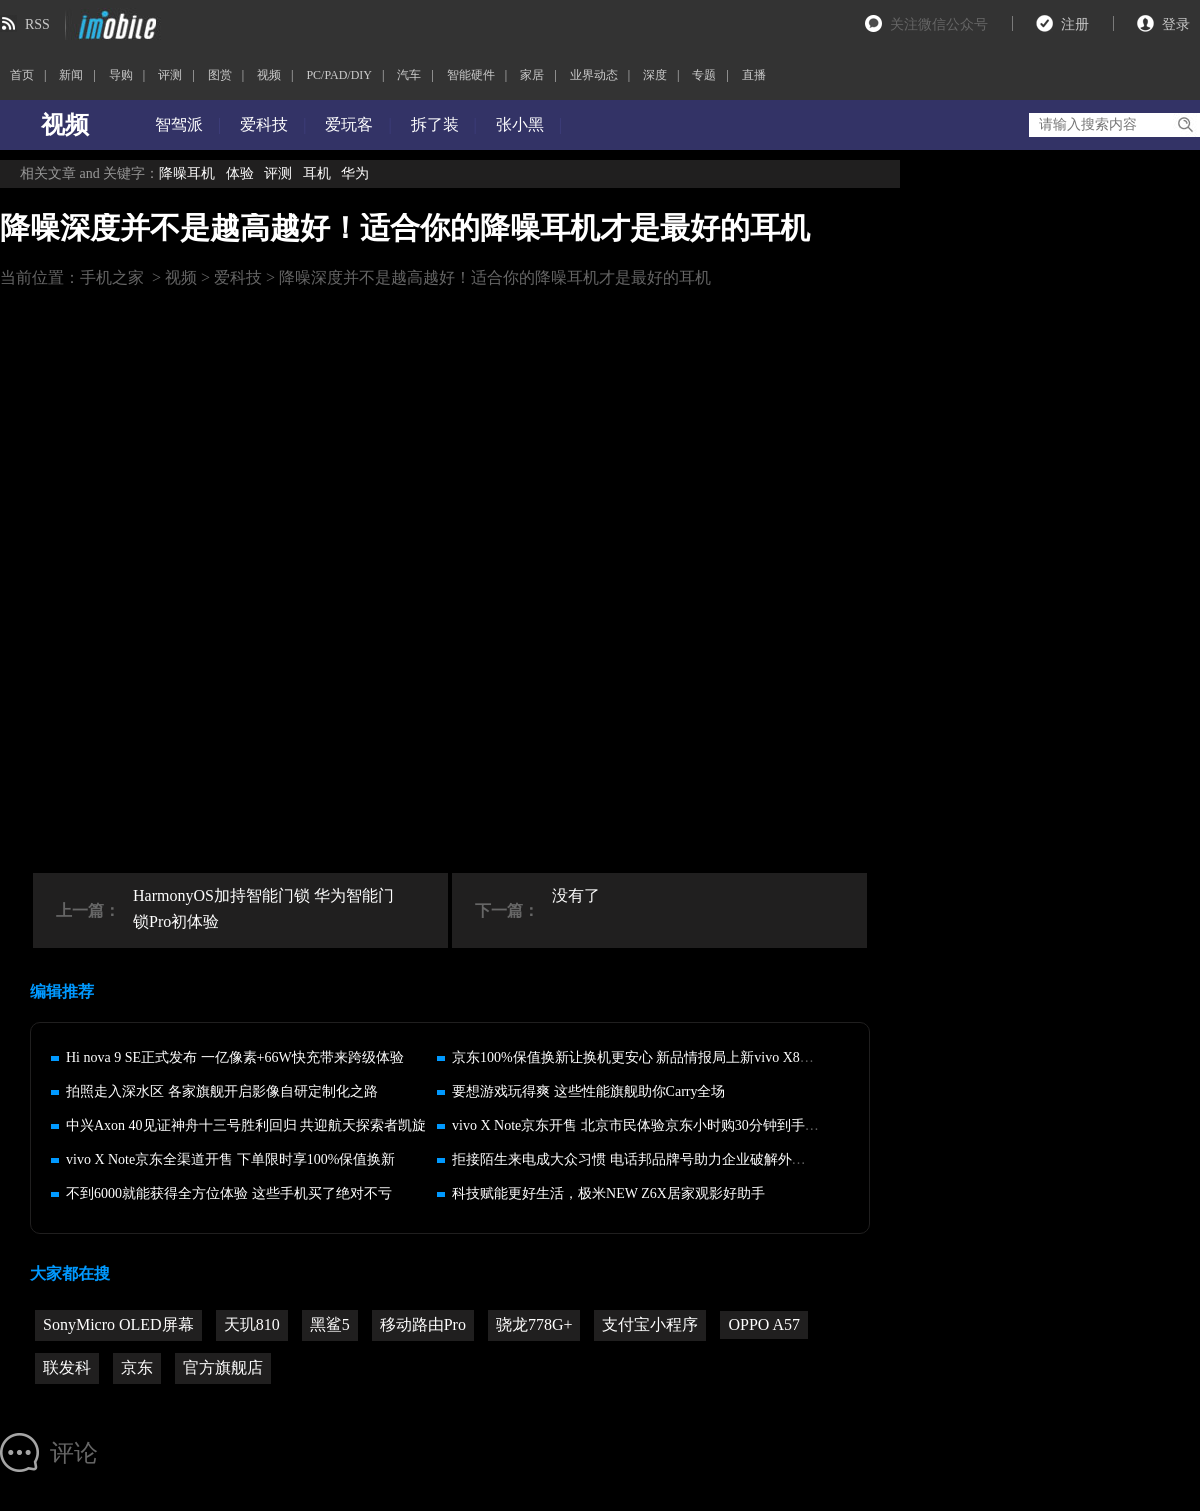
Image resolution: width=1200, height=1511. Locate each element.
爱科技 (264, 124)
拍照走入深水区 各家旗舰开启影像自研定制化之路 (222, 1091)
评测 (170, 75)
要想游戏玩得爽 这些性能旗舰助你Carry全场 (588, 1091)
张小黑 (520, 124)
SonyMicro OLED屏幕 (118, 1324)
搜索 (1184, 125)
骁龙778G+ (534, 1324)
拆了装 (435, 124)
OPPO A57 (764, 1324)
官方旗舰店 (223, 1367)
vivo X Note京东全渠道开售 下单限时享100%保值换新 (230, 1159)
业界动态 (594, 75)
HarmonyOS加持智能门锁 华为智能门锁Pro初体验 (263, 908)
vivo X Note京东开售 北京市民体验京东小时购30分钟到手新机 (642, 1125)
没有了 (576, 895)
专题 (704, 75)
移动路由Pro (423, 1324)
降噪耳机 (187, 173)
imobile (115, 25)
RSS (37, 24)
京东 (137, 1367)
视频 (269, 75)
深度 (655, 75)
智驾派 (179, 124)
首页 (22, 75)
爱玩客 (349, 124)
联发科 (67, 1367)
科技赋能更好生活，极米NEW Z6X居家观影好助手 (608, 1193)
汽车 (409, 75)
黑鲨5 (330, 1324)
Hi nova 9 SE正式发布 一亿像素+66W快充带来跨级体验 (235, 1057)
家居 (532, 75)
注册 (1075, 24)
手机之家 (112, 277)
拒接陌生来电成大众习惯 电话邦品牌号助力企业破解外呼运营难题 (657, 1159)
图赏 (220, 75)
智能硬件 (471, 75)
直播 (754, 75)
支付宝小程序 (650, 1324)
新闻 (71, 75)
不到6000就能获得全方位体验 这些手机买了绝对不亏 (229, 1193)
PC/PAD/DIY (339, 75)
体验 (240, 173)
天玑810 (252, 1324)
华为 (355, 173)
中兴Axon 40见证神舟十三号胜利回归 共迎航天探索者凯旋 (246, 1125)
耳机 (317, 173)
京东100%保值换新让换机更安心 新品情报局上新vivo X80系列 (643, 1057)
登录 (1176, 24)
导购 (121, 75)
